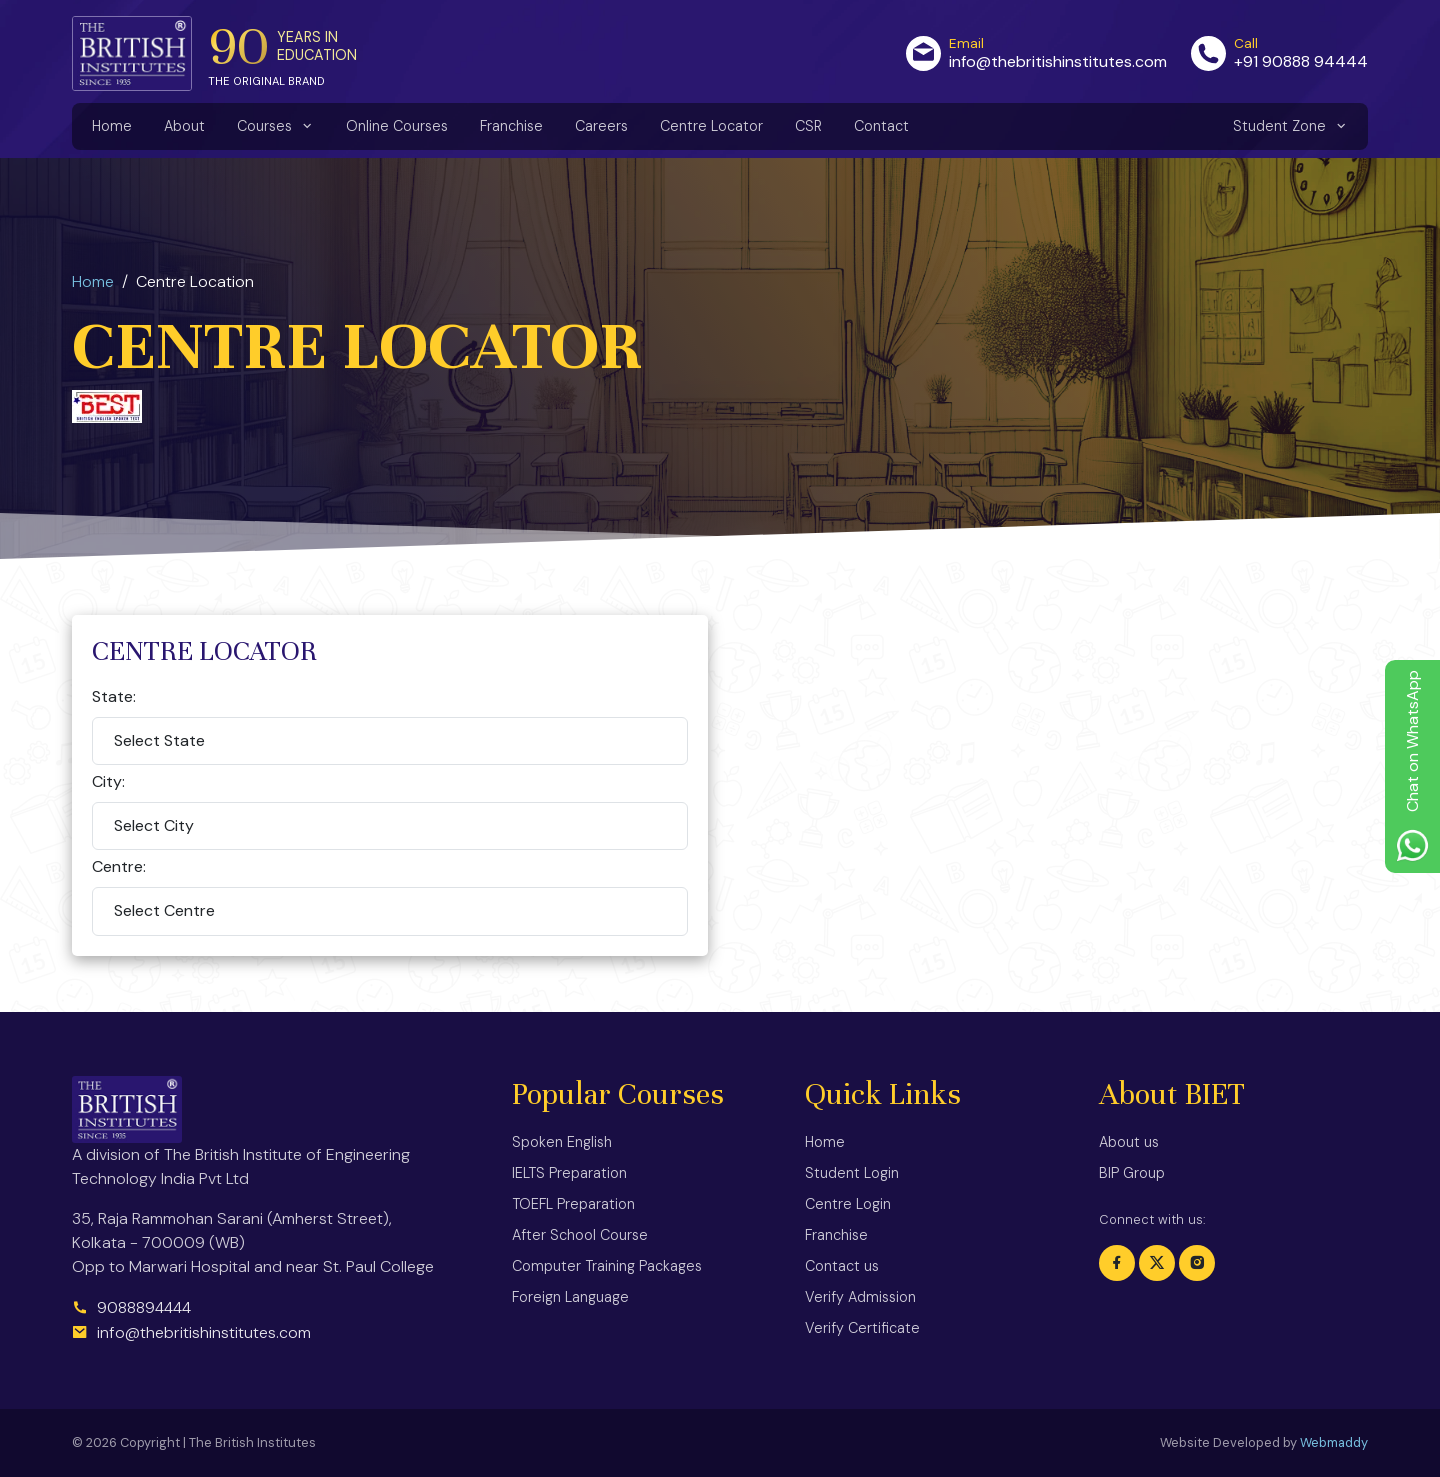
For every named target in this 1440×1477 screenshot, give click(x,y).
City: (108, 781)
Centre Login (848, 1204)
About (184, 126)
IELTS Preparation (569, 1173)
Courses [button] (266, 126)
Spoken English (562, 1142)
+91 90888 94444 (1301, 61)
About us (1129, 1142)
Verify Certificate (862, 1328)
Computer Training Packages (607, 1266)
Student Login (852, 1173)
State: (114, 696)
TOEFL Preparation (573, 1204)
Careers (601, 126)
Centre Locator (711, 126)
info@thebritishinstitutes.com (1058, 61)
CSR (808, 126)
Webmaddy (1334, 1442)
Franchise (511, 126)
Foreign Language (570, 1297)
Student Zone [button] (1281, 126)
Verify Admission (860, 1297)
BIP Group (1132, 1173)
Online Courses (397, 126)
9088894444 (131, 1307)
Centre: (119, 866)
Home (112, 126)
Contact (881, 126)
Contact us (842, 1266)
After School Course (580, 1235)
